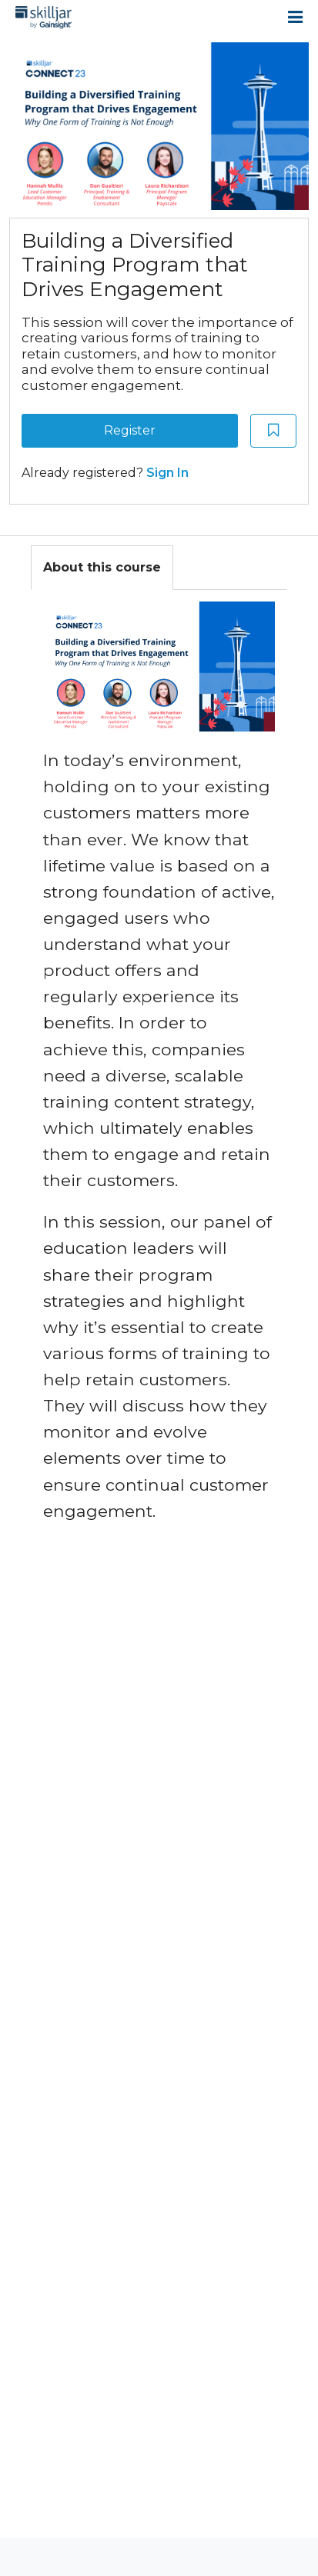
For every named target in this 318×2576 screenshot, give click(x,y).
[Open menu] (295, 17)
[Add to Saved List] (273, 431)
